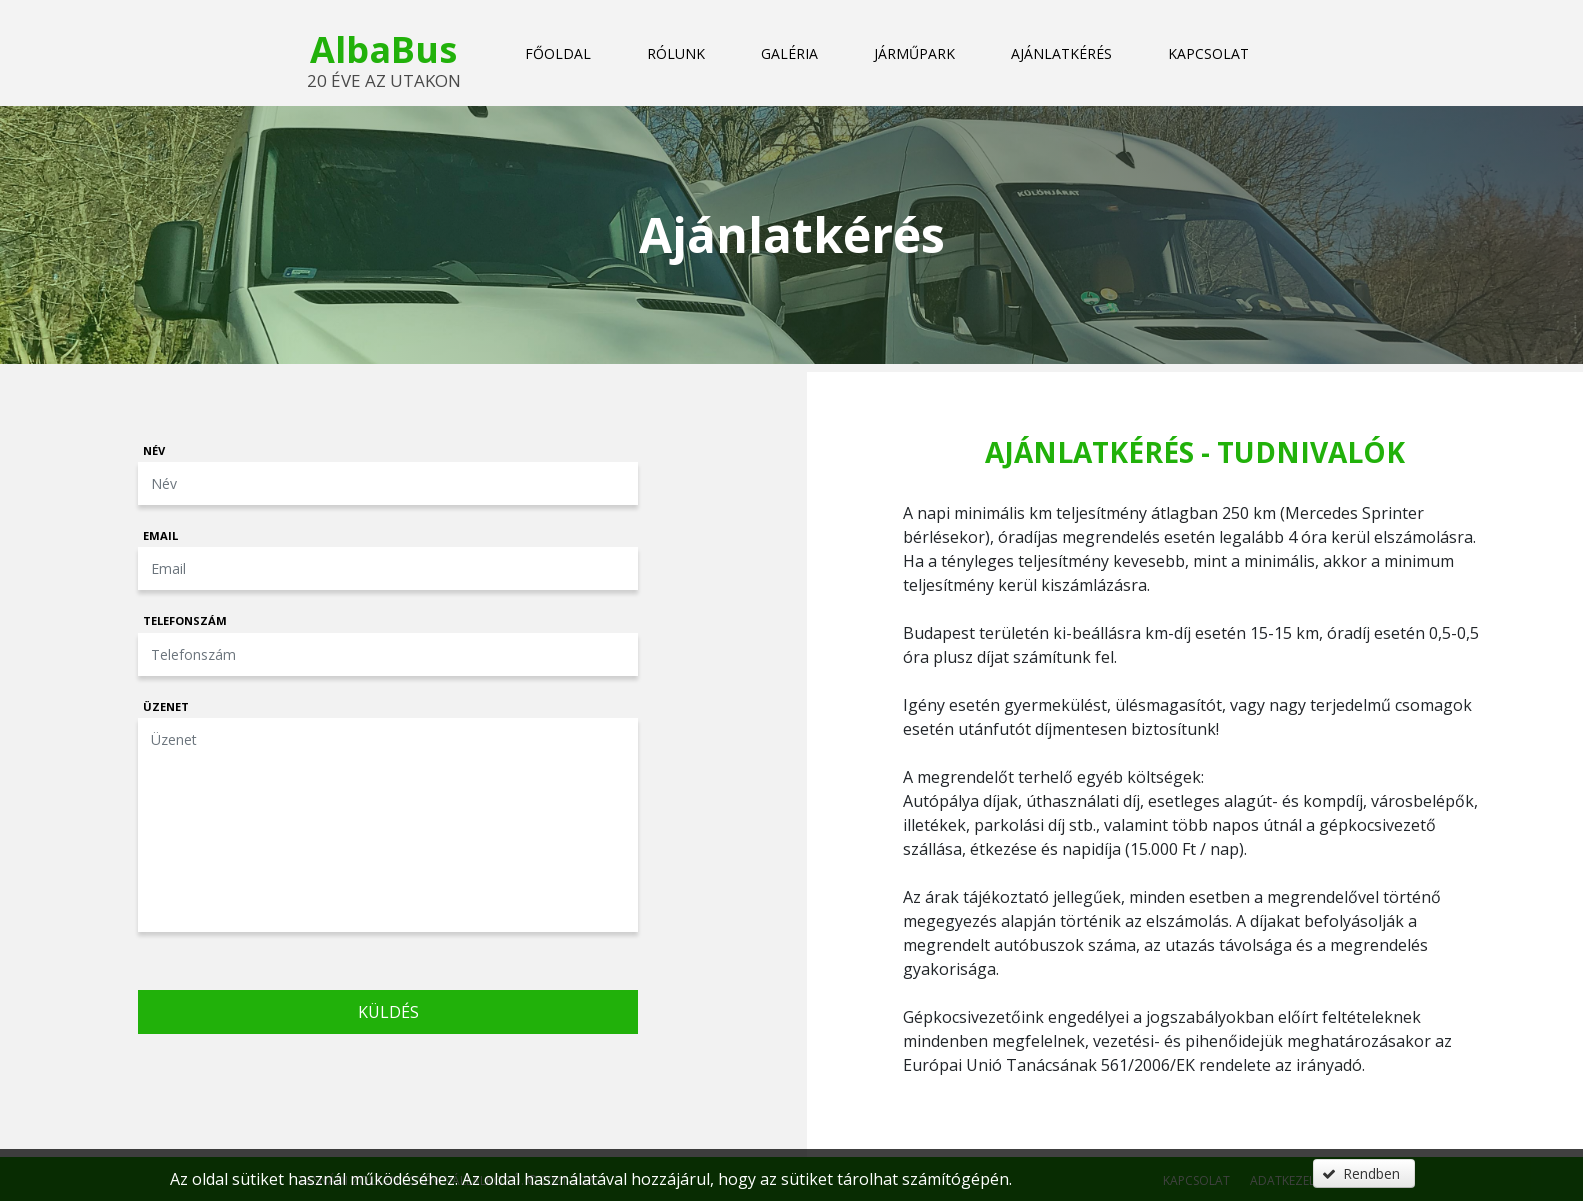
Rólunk (676, 53)
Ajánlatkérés (1061, 53)
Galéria (789, 53)
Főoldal (558, 53)
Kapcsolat (1208, 53)
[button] (1364, 1173)
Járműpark (914, 53)
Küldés (388, 1012)
